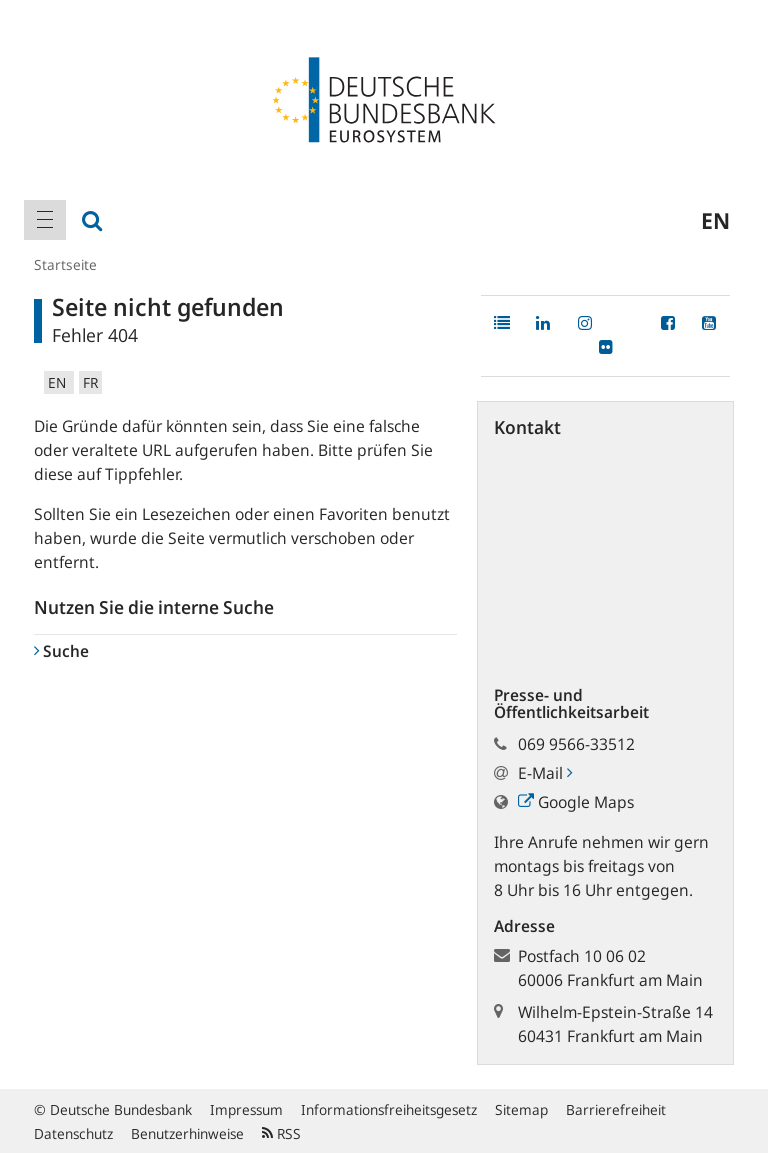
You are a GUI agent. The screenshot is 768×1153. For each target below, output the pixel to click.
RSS (281, 1133)
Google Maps (576, 802)
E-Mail (545, 773)
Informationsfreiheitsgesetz (389, 1109)
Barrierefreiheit (616, 1109)
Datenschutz (73, 1133)
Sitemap (521, 1109)
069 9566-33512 (576, 744)
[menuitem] (45, 220)
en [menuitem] (715, 220)
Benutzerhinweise (187, 1133)
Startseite (65, 264)
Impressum (246, 1109)
